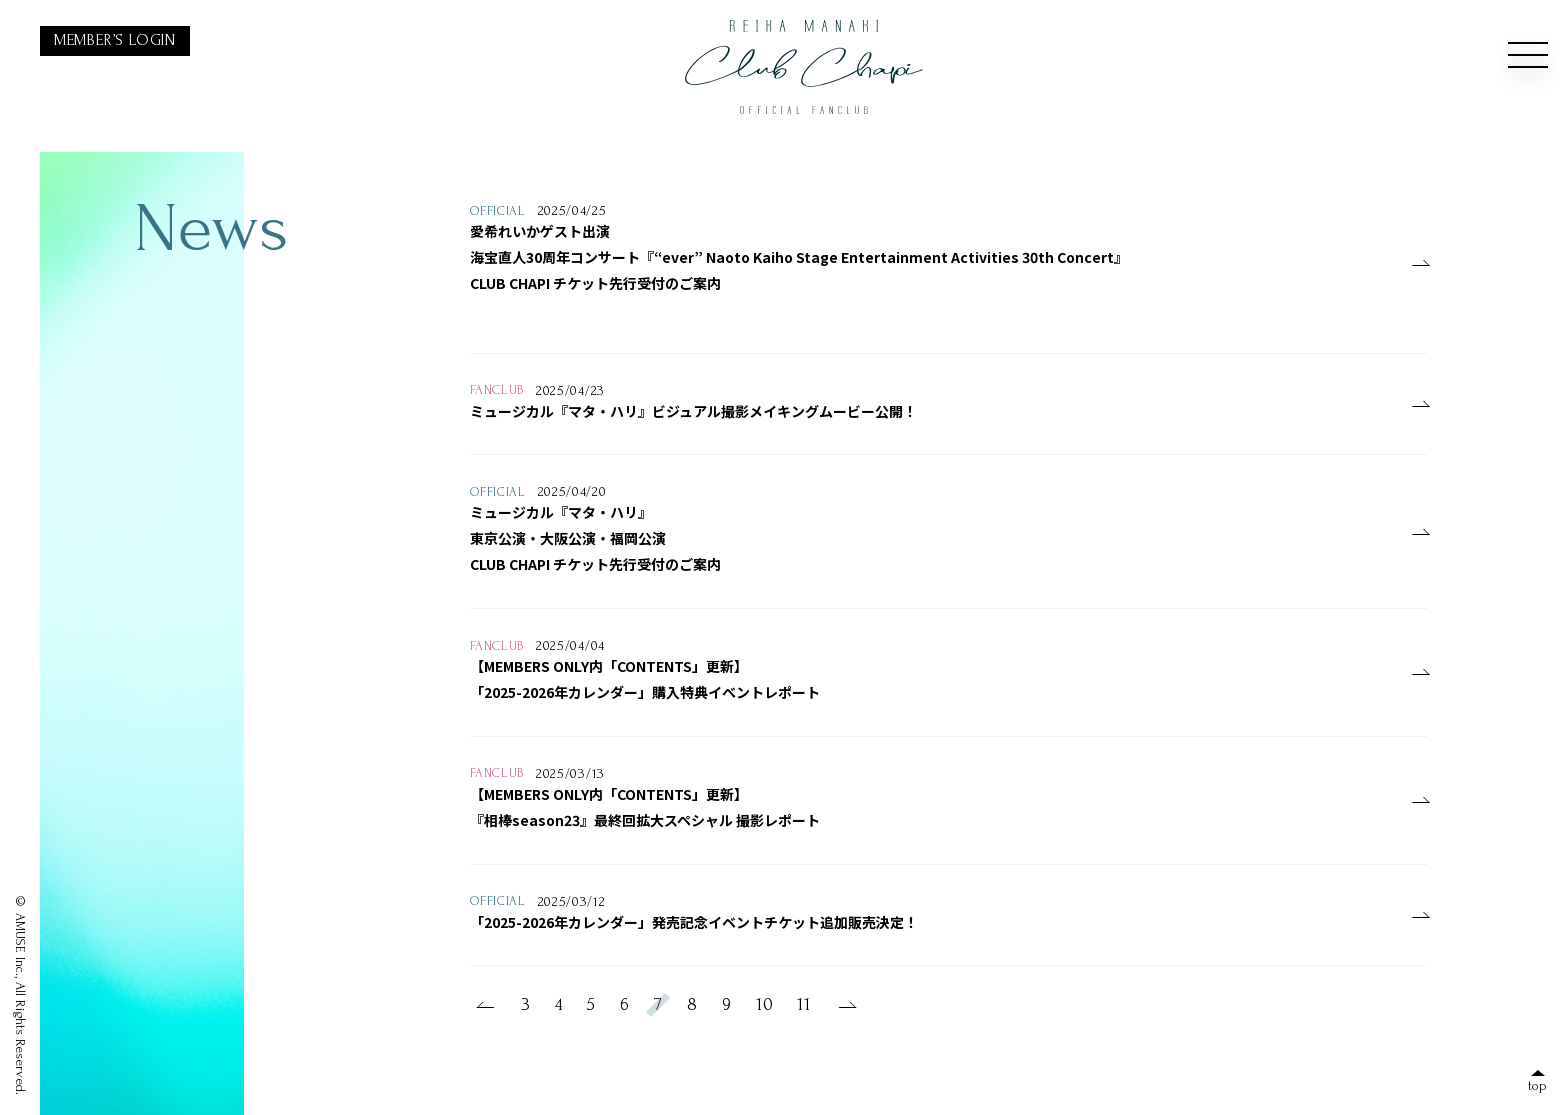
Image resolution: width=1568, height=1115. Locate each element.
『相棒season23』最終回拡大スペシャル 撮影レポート (645, 820)
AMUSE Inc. (20, 944)
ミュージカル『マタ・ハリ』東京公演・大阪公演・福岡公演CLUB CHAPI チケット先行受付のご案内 (595, 538)
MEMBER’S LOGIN (115, 40)
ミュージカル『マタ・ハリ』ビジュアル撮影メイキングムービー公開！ (693, 411)
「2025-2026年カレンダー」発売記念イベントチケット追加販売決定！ (694, 922)
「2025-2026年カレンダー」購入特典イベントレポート (645, 692)
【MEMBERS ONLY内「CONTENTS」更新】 (609, 666)
